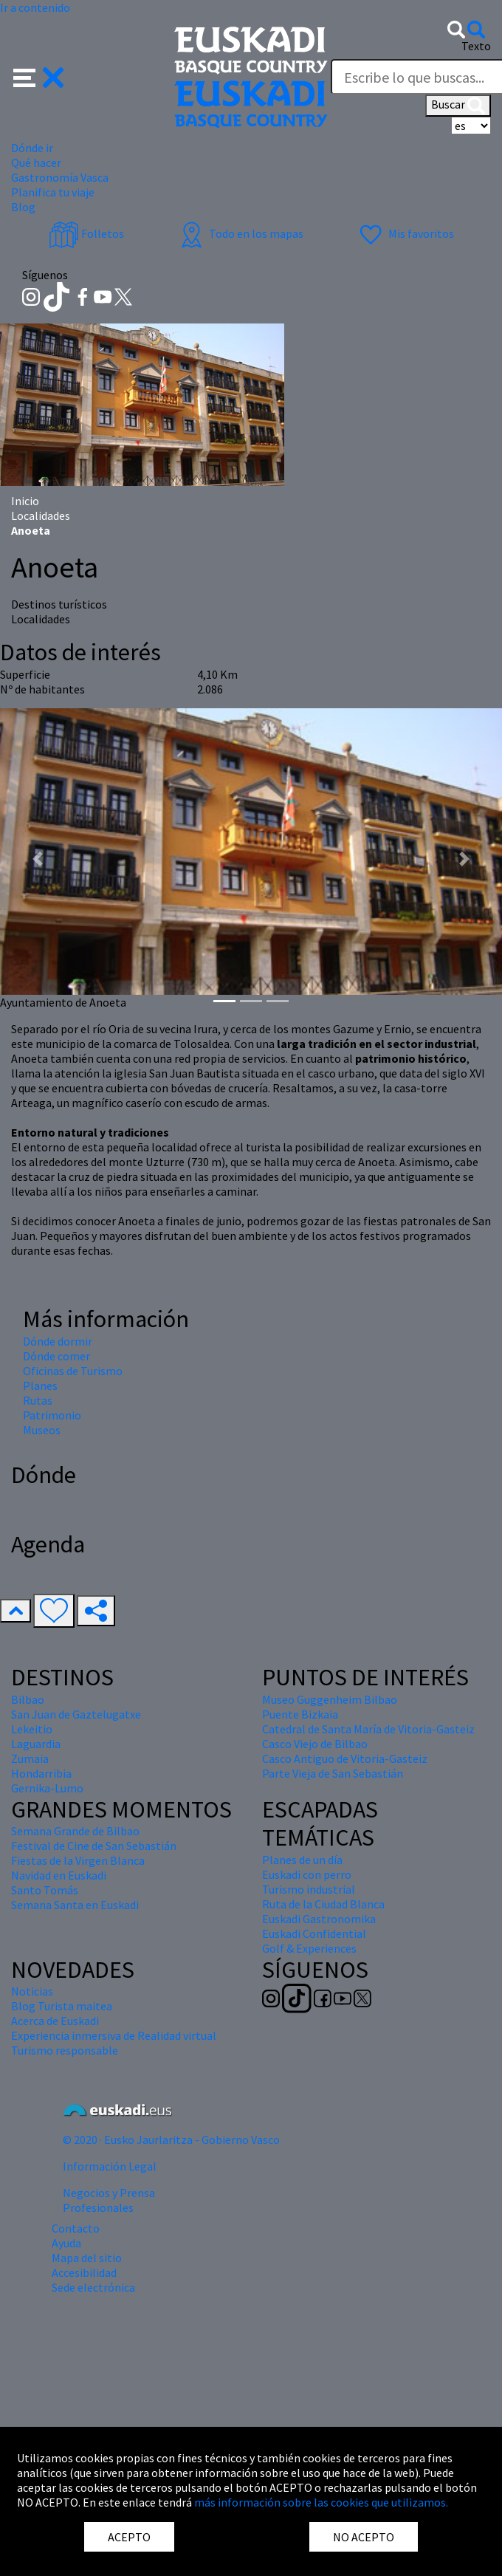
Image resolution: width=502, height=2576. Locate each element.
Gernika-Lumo (47, 1788)
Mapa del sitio (87, 2257)
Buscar (458, 105)
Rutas (37, 1400)
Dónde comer (56, 1356)
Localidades (40, 515)
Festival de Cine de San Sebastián (93, 1845)
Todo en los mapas (239, 233)
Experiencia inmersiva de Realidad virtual (113, 2035)
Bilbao (27, 1699)
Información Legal (110, 2166)
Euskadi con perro (306, 1874)
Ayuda (66, 2243)
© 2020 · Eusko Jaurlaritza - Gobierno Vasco (171, 2139)
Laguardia (36, 1743)
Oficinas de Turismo (73, 1370)
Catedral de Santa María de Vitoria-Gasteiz (368, 1729)
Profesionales (98, 2207)
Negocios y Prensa (109, 2192)
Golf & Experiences (309, 1948)
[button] (38, 76)
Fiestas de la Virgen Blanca (78, 1860)
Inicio (25, 500)
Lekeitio (31, 1729)
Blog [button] (23, 206)
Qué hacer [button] (36, 162)
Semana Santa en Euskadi (75, 1904)
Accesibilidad (84, 2272)
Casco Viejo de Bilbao (315, 1743)
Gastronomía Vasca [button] (60, 177)
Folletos (86, 233)
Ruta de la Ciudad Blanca (323, 1904)
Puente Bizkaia (300, 1714)
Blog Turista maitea (61, 2005)
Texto (476, 45)
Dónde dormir (57, 1341)
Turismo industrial (308, 1889)
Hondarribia (41, 1773)
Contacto (76, 2228)
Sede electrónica (93, 2287)
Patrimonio (52, 1415)
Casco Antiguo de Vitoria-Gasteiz (344, 1758)
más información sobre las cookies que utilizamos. (321, 2502)
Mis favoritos (405, 233)
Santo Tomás (44, 1890)
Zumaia (30, 1758)
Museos (42, 1429)
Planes (40, 1385)
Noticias (32, 1991)
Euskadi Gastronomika (319, 1918)
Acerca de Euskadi (55, 2020)
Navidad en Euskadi (58, 1875)
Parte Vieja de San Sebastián (332, 1773)
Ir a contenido (35, 7)
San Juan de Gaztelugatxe (76, 1714)
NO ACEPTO (363, 2536)
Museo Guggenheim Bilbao (329, 1699)
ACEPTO (129, 2536)
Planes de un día (302, 1859)
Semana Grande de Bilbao (75, 1830)
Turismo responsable (64, 2050)
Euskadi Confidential (314, 1933)
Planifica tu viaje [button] (52, 192)
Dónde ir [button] (32, 147)
